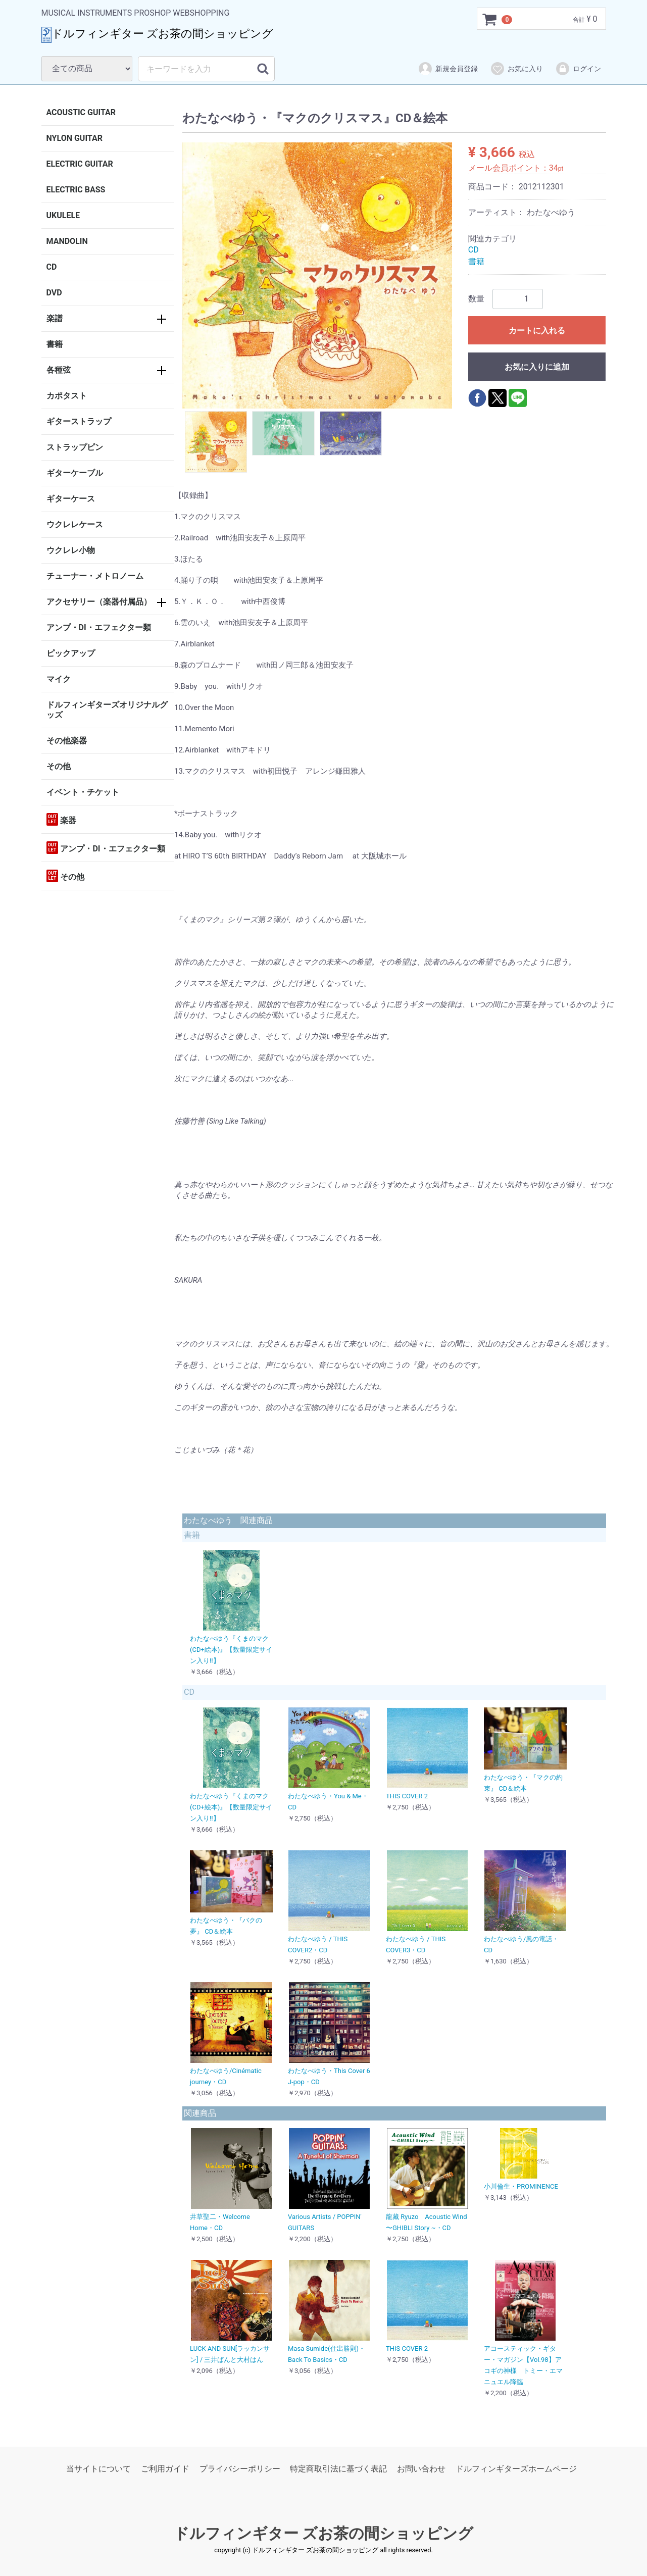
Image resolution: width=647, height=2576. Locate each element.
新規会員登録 (448, 68)
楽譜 (54, 318)
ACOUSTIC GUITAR (81, 112)
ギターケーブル (74, 473)
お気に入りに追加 (537, 367)
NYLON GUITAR (74, 138)
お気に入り (516, 68)
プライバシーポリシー (240, 2468)
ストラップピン (74, 447)
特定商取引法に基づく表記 (338, 2468)
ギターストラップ (78, 421)
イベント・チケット (82, 792)
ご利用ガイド (165, 2468)
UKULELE (63, 215)
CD (51, 267)
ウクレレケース (74, 524)
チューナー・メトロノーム (94, 576)
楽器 (61, 819)
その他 (58, 766)
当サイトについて (98, 2468)
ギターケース (70, 498)
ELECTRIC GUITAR (79, 164)
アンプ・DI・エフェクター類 (98, 627)
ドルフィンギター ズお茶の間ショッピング (323, 2533)
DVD (54, 292)
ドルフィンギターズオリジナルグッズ (107, 710)
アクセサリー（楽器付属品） (99, 602)
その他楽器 (66, 740)
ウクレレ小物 (70, 550)
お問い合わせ (421, 2468)
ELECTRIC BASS (76, 189)
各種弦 (58, 370)
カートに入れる (537, 330)
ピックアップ (70, 653)
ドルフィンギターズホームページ (516, 2468)
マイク (58, 679)
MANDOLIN (67, 241)
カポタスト (66, 395)
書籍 (54, 344)
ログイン (578, 68)
